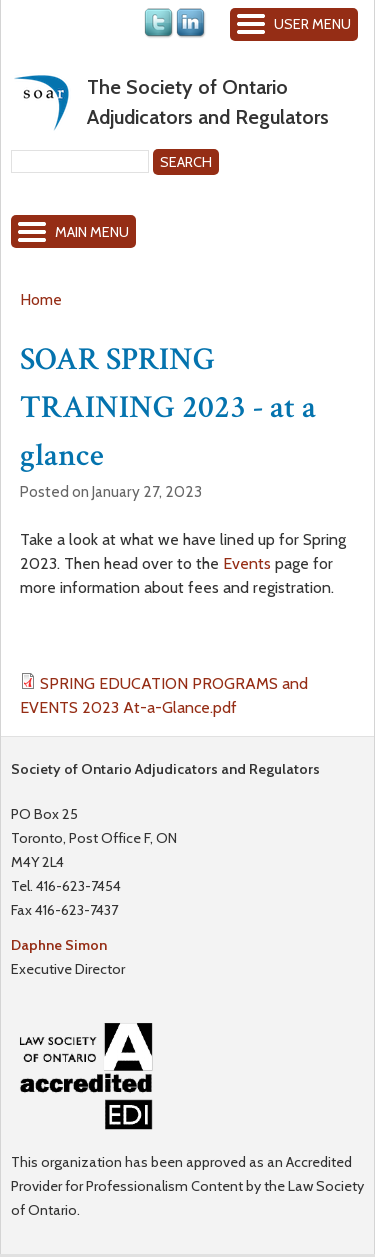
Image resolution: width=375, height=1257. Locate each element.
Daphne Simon (59, 945)
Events (247, 563)
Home (41, 299)
